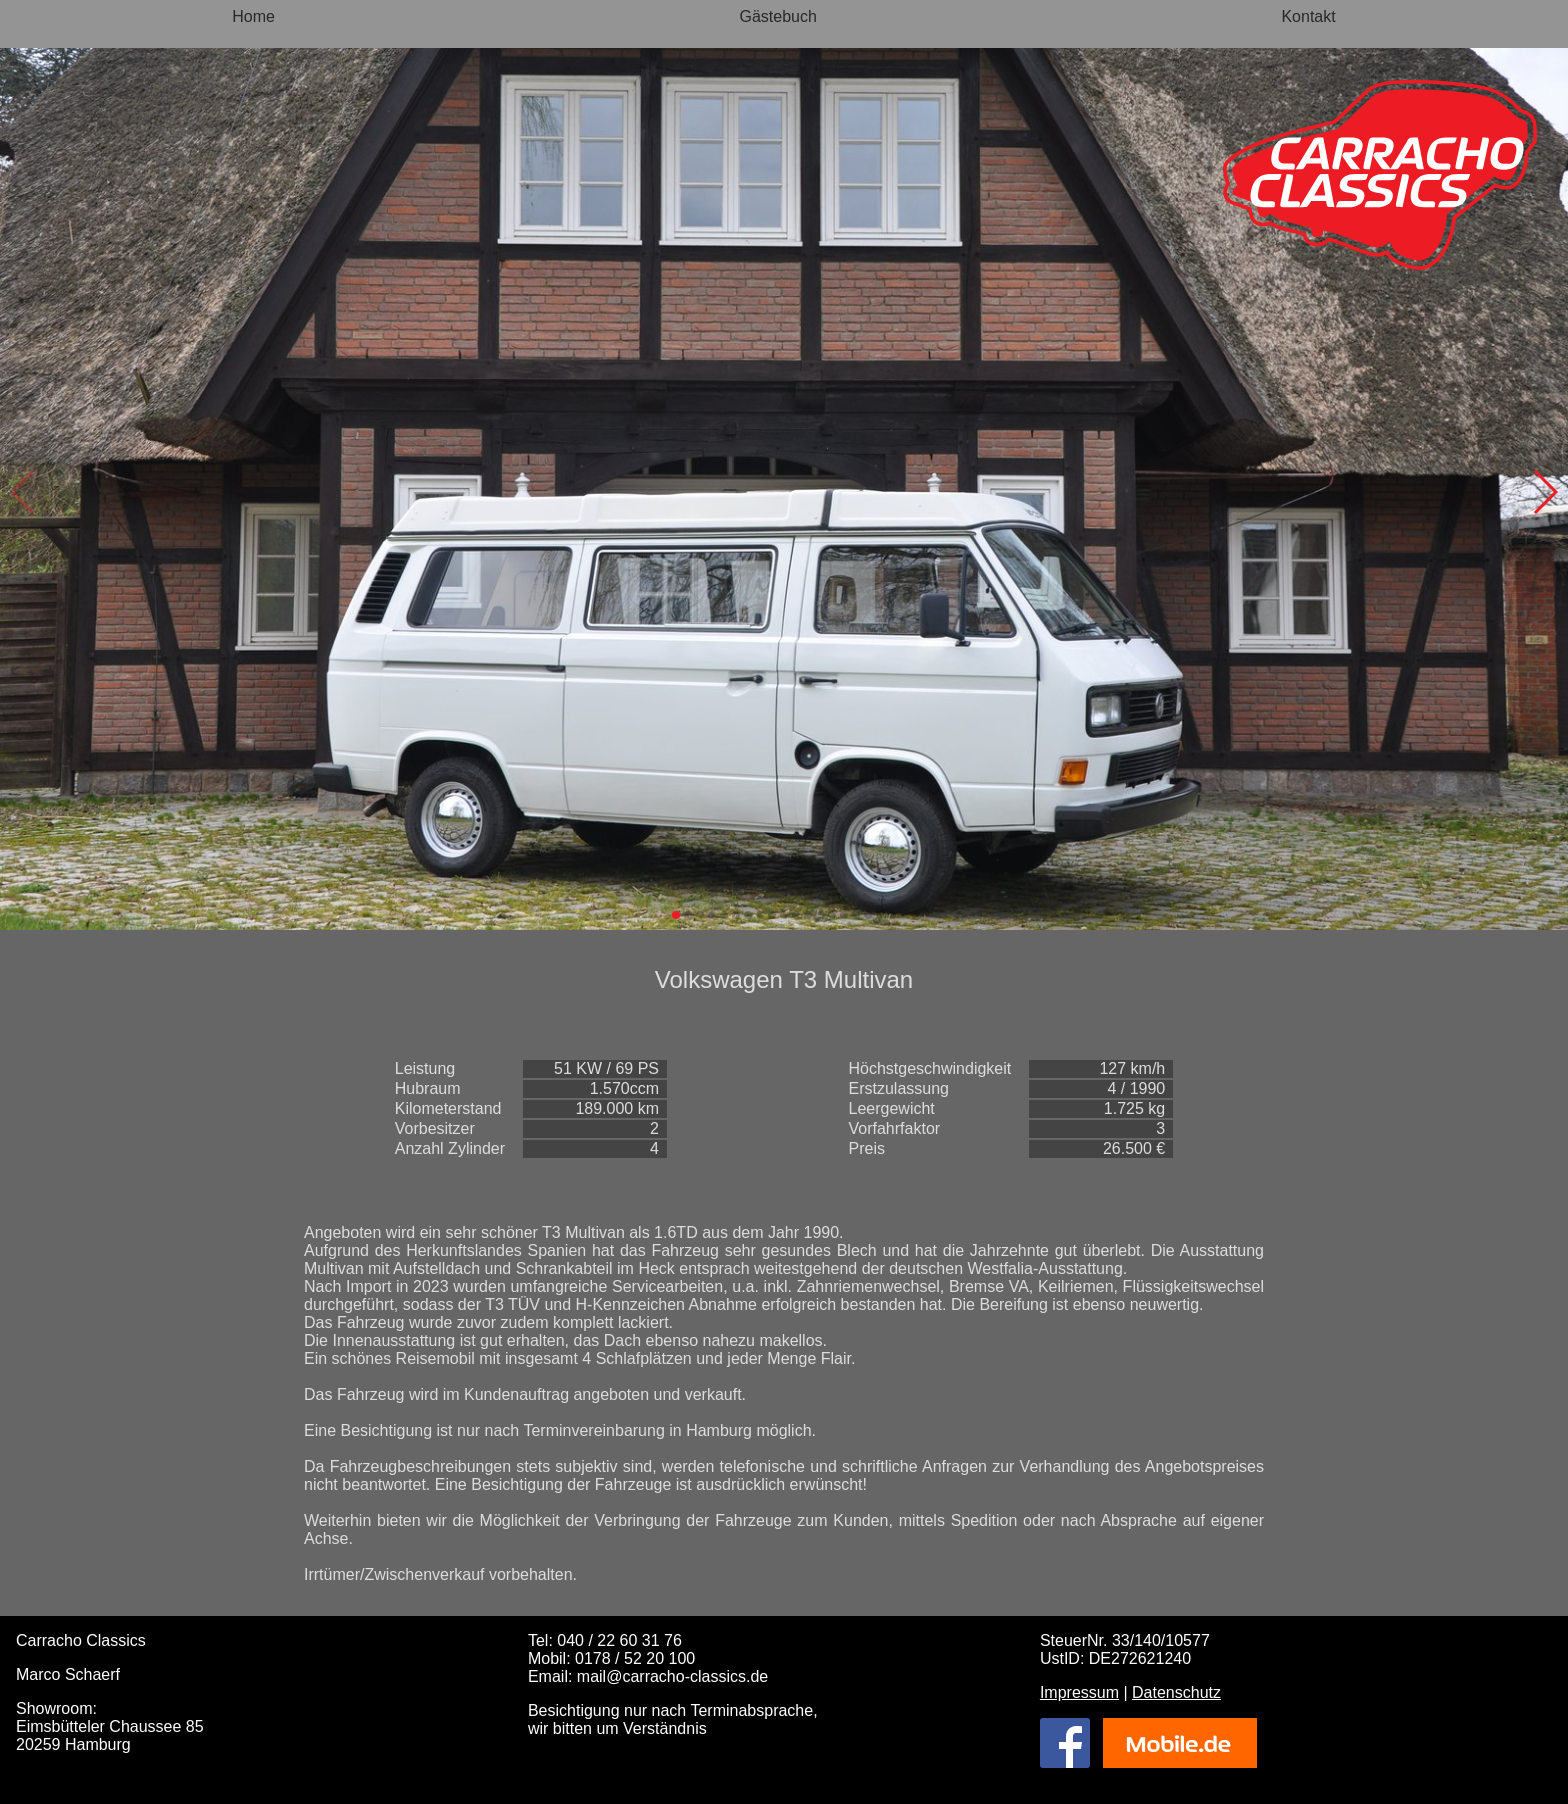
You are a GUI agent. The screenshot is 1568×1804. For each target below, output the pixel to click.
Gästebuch (778, 16)
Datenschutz (1176, 1692)
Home (253, 16)
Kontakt (1308, 16)
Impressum (1079, 1692)
